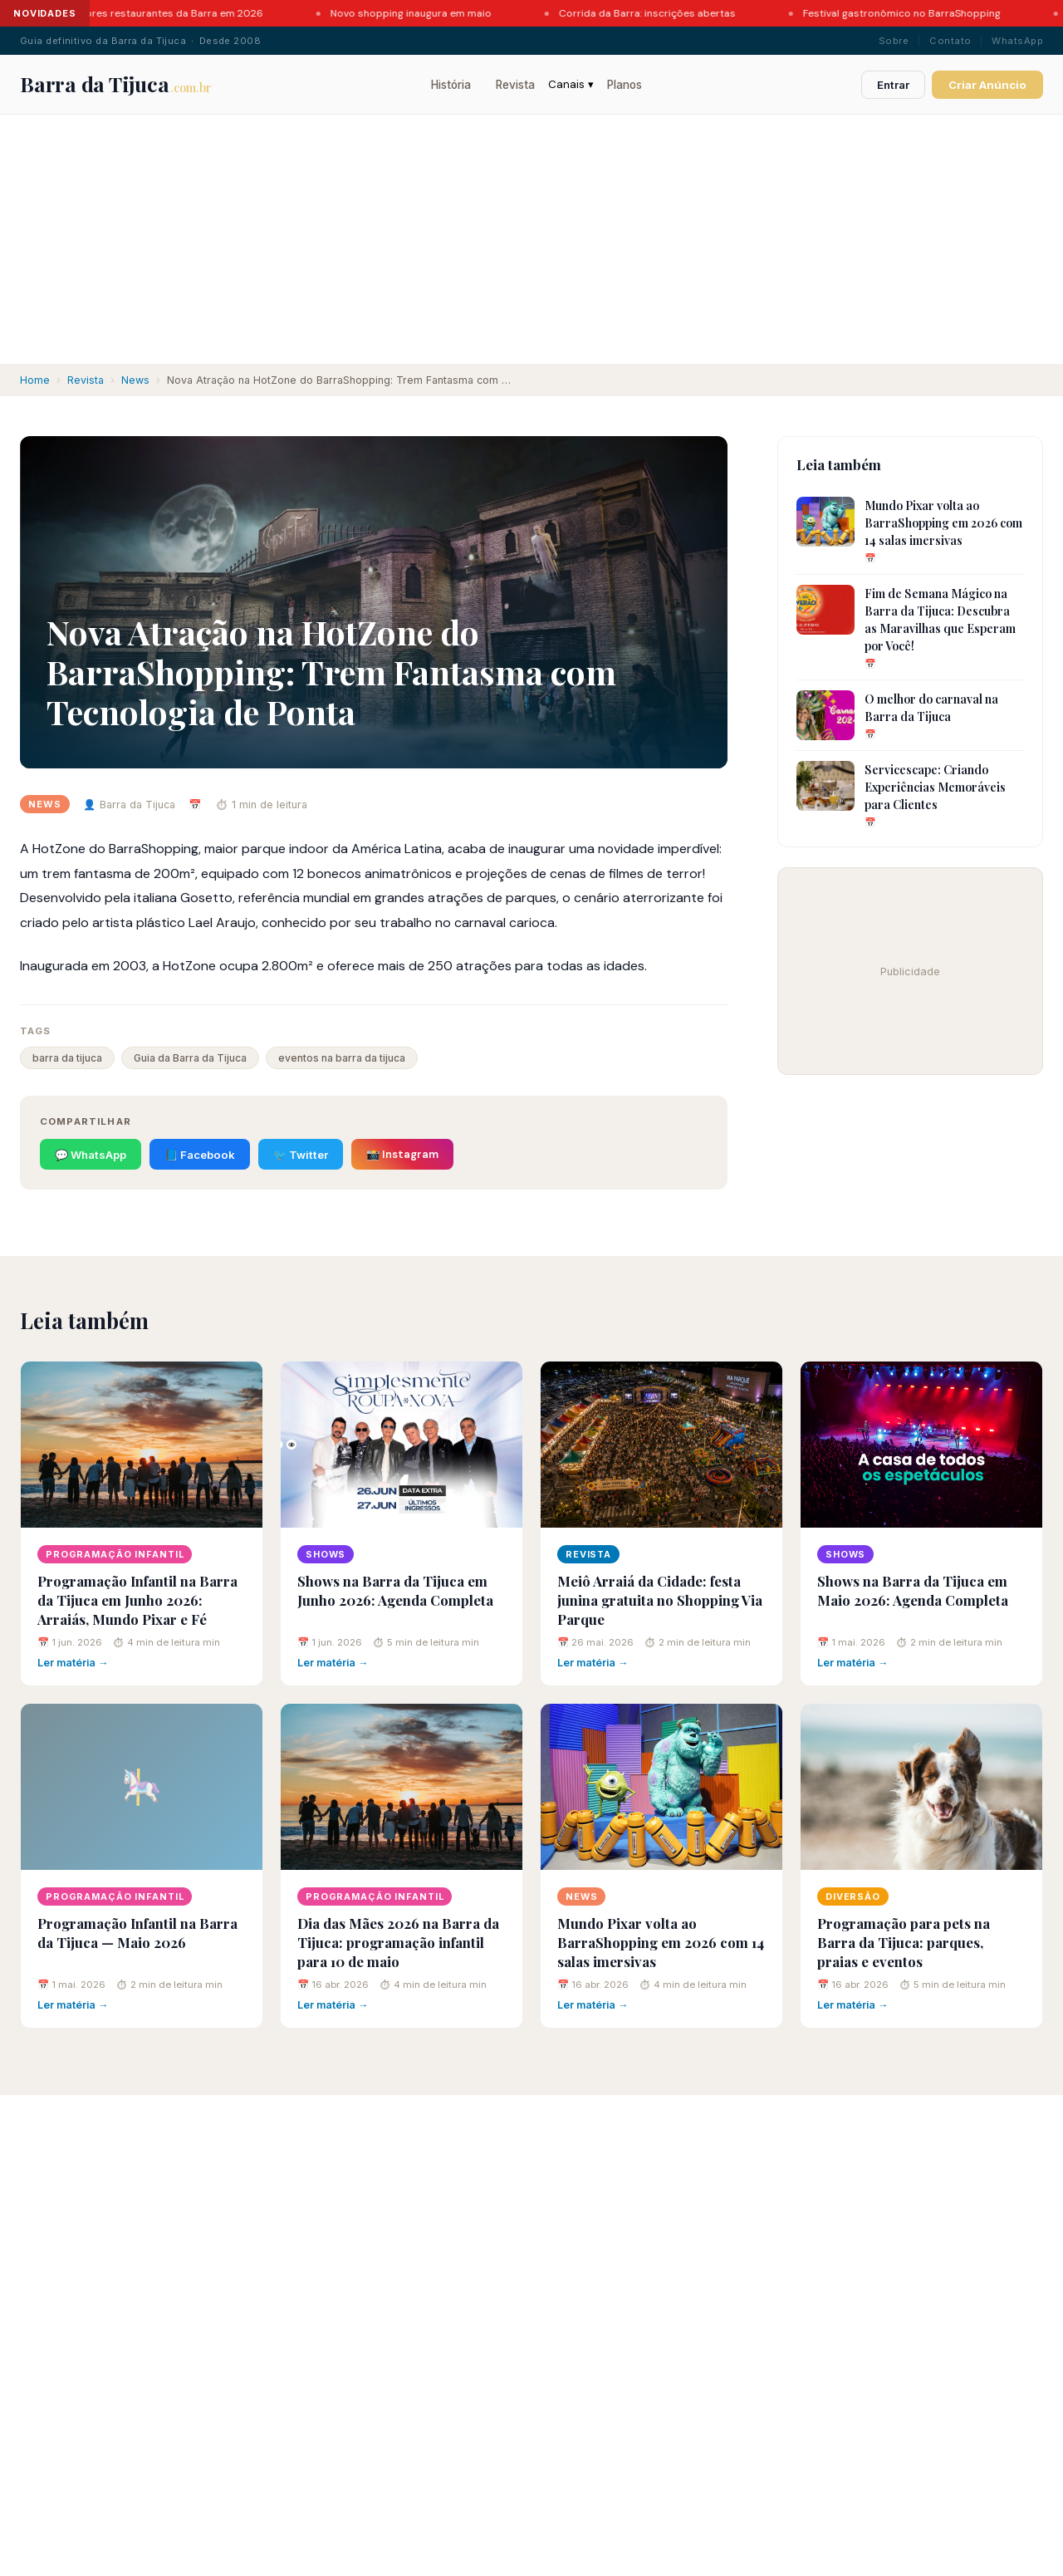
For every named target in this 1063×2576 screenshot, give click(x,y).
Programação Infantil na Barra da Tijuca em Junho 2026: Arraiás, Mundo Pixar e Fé (137, 1599)
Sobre (894, 41)
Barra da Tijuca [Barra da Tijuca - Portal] (116, 84)
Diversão (852, 1896)
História (451, 84)
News (135, 380)
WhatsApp (1017, 41)
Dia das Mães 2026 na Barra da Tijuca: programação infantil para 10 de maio (398, 1942)
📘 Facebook (199, 1154)
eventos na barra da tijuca (341, 1058)
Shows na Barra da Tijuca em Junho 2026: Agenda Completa (395, 1590)
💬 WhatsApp (90, 1154)
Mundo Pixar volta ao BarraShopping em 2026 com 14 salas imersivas (943, 523)
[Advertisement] (531, 239)
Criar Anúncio (987, 84)
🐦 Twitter (300, 1154)
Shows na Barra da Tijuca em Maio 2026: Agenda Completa (912, 1590)
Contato (950, 41)
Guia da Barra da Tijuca (190, 1058)
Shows (325, 1554)
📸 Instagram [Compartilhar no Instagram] (402, 1154)
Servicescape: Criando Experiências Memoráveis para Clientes (935, 787)
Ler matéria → (72, 1662)
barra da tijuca (67, 1058)
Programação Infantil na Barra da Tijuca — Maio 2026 (137, 1932)
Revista (515, 84)
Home (35, 380)
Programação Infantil (115, 1554)
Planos (624, 84)
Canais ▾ (571, 84)
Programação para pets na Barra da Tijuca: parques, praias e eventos (903, 1942)
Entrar (893, 84)
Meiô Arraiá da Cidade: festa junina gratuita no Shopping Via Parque (659, 1599)
